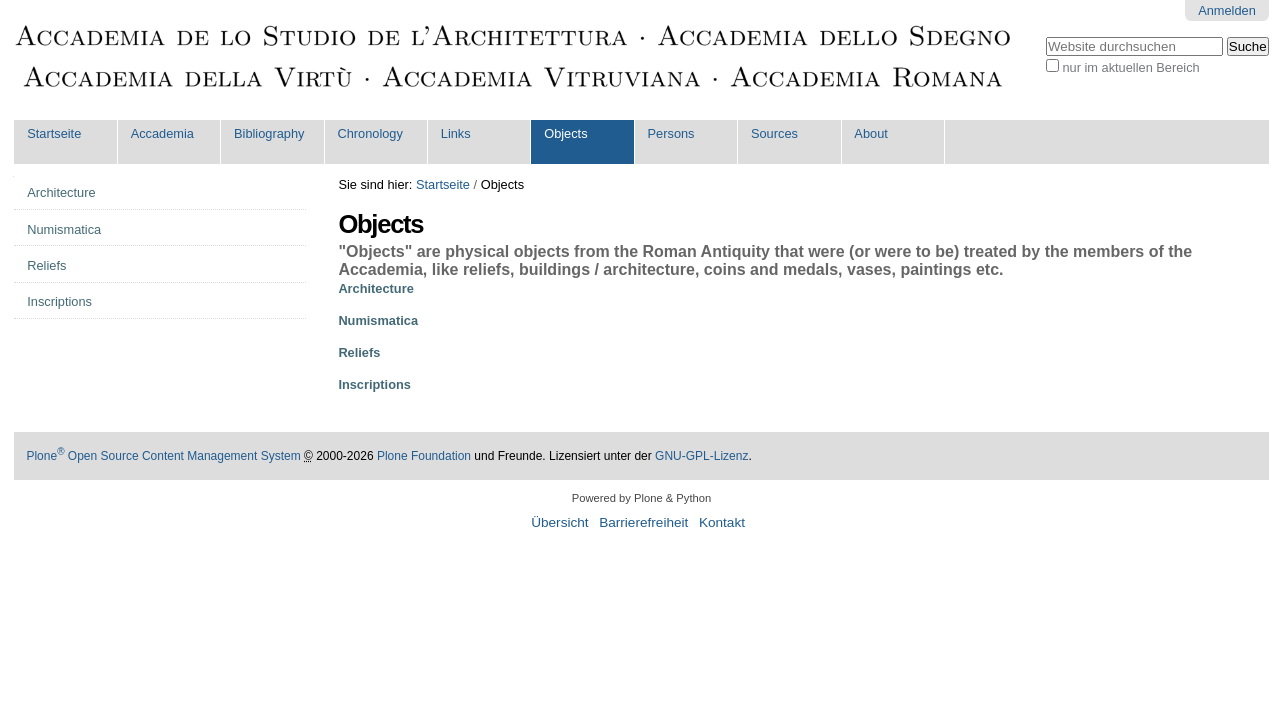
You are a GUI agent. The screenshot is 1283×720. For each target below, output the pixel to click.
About (870, 133)
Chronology (369, 133)
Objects (565, 133)
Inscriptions (374, 384)
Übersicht (559, 522)
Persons (671, 133)
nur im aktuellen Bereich (1130, 67)
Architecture (375, 288)
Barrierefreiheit (643, 522)
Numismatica (378, 320)
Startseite (54, 133)
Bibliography (269, 133)
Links (456, 133)
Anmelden (1227, 10)
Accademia (162, 133)
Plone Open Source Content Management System (163, 456)
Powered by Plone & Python (641, 498)
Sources (774, 133)
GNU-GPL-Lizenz (701, 456)
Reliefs (359, 352)
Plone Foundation (424, 456)
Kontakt (722, 522)
